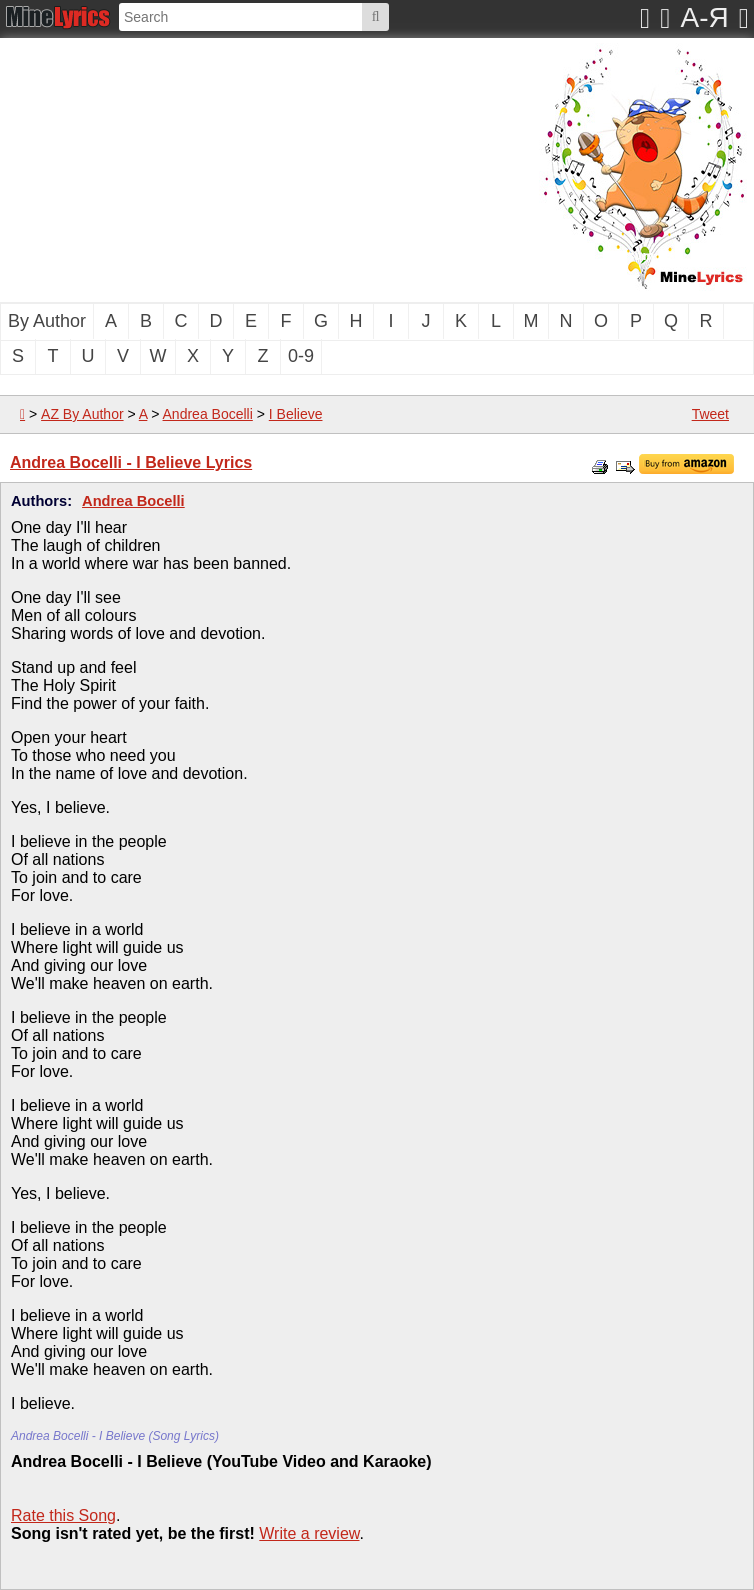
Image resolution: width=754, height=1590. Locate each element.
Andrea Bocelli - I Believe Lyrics (131, 462)
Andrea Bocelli (208, 414)
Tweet (710, 414)
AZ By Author (82, 414)
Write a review (309, 1533)
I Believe (296, 414)
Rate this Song (63, 1515)
